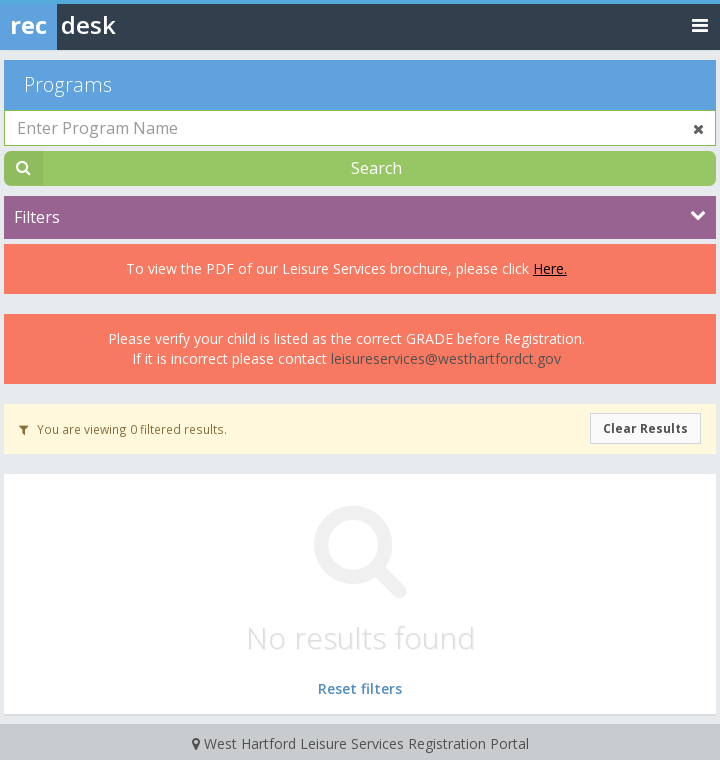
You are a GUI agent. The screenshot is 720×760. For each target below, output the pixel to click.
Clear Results (645, 428)
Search (376, 168)
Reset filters (360, 688)
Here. (550, 268)
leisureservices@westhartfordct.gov (446, 358)
